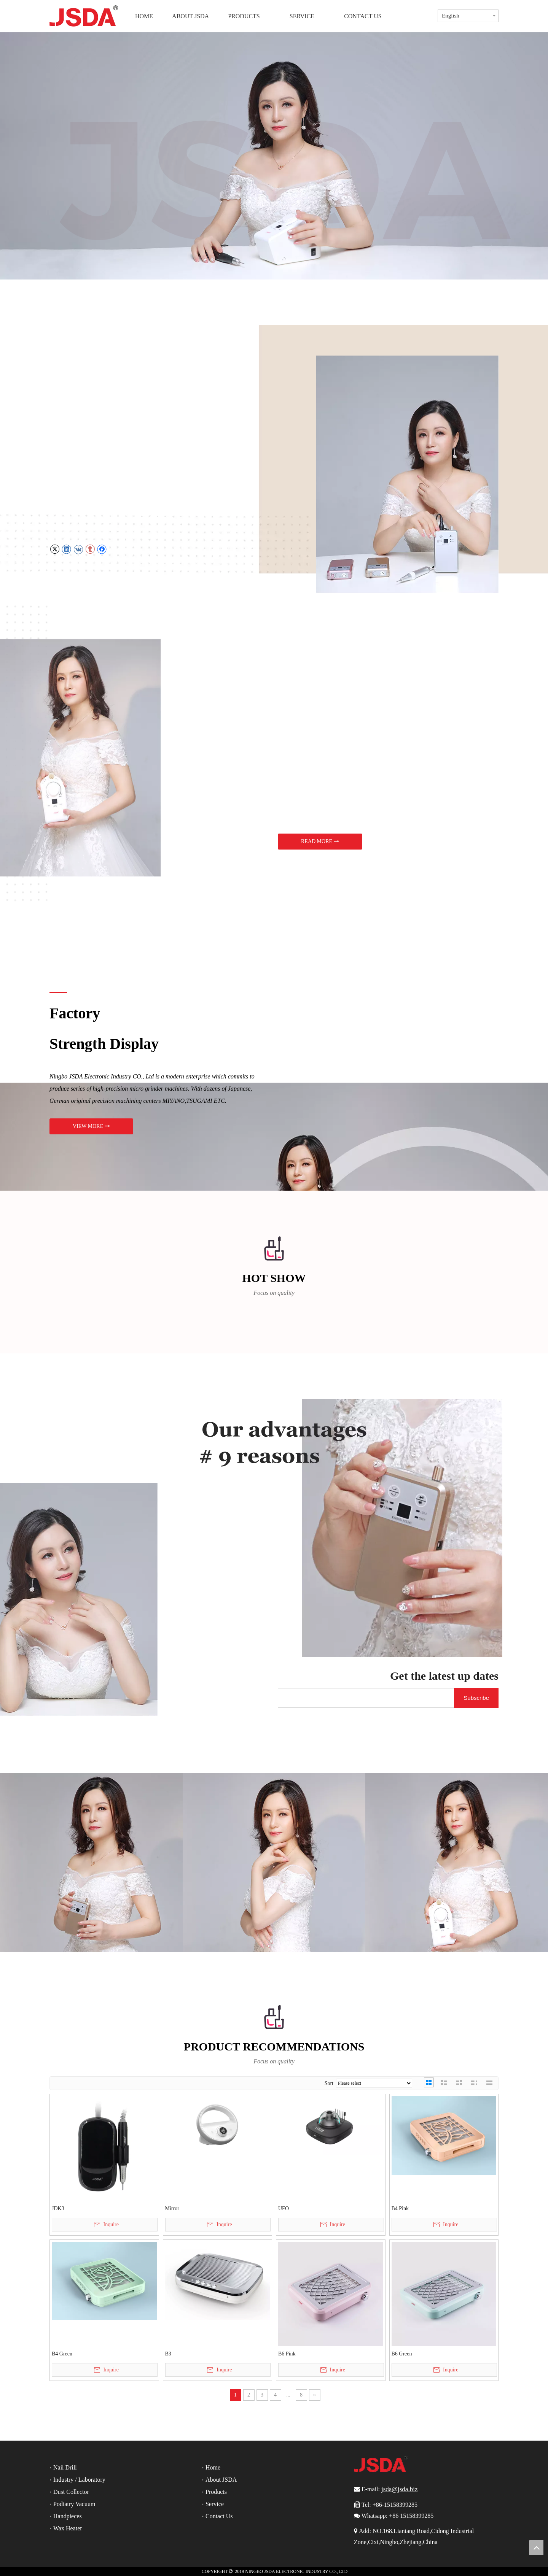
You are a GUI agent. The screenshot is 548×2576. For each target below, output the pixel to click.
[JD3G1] (140, 758)
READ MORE (320, 841)
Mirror (172, 2208)
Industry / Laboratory (79, 2479)
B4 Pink (400, 2208)
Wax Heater (67, 2528)
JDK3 (58, 2208)
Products (216, 2492)
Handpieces (67, 2516)
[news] (139, 1599)
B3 (168, 2354)
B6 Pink (287, 2354)
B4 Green (62, 2354)
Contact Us (219, 2516)
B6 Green (402, 2354)
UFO (283, 2208)
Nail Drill (65, 2467)
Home (213, 2467)
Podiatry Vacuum (74, 2504)
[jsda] (91, 1862)
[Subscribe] (476, 1698)
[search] (364, 1697)
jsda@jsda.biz (399, 2489)
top (536, 2547)
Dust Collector (71, 2492)
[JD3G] (407, 474)
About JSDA (221, 2479)
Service (215, 2504)
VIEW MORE (91, 1126)
